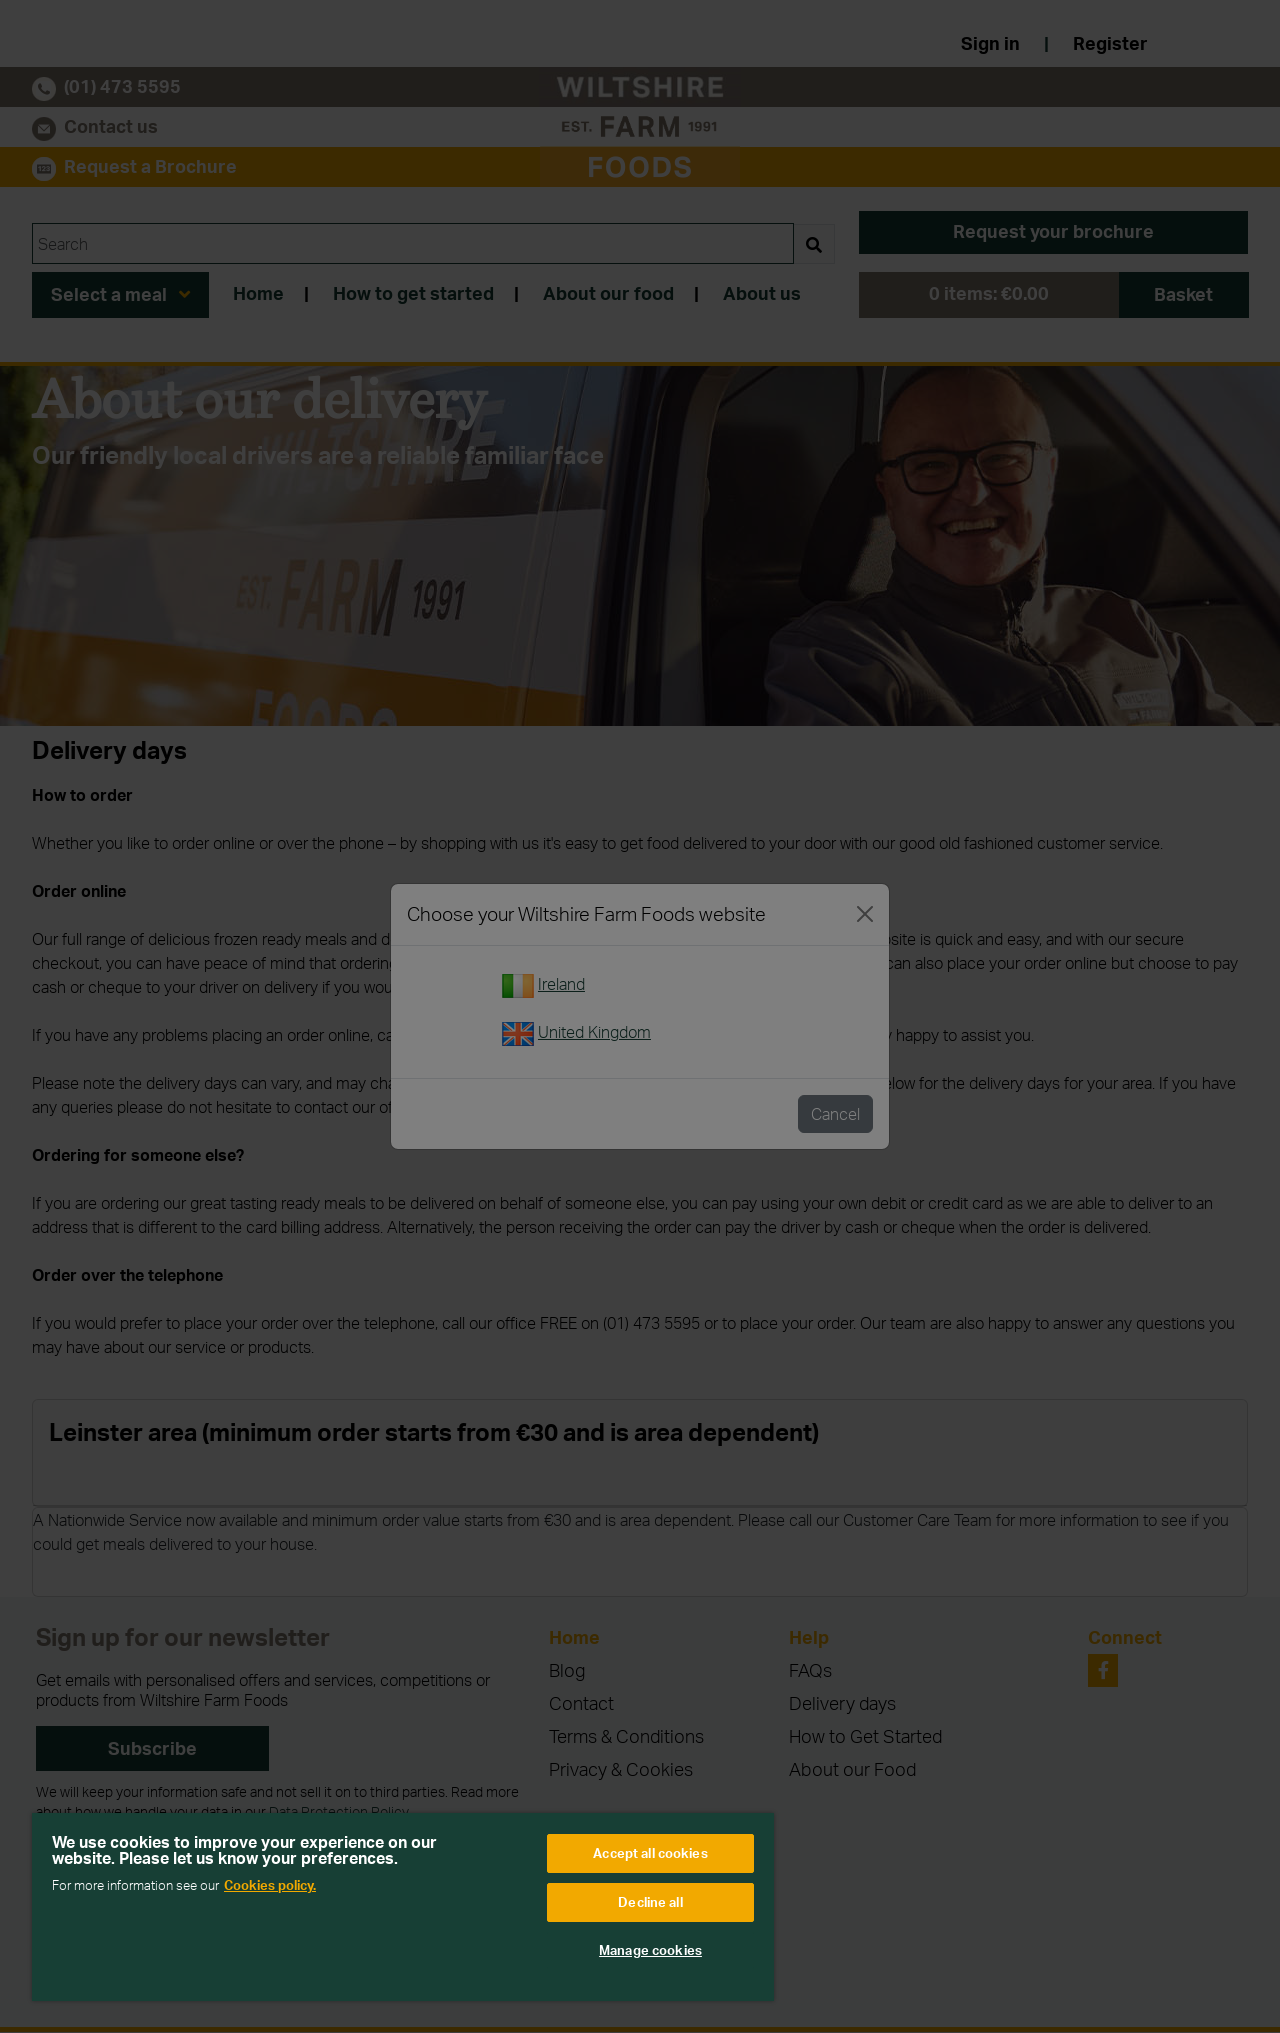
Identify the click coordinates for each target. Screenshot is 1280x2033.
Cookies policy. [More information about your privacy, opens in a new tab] (270, 1885)
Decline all (650, 1902)
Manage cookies (650, 1950)
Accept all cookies (650, 1853)
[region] (403, 1907)
